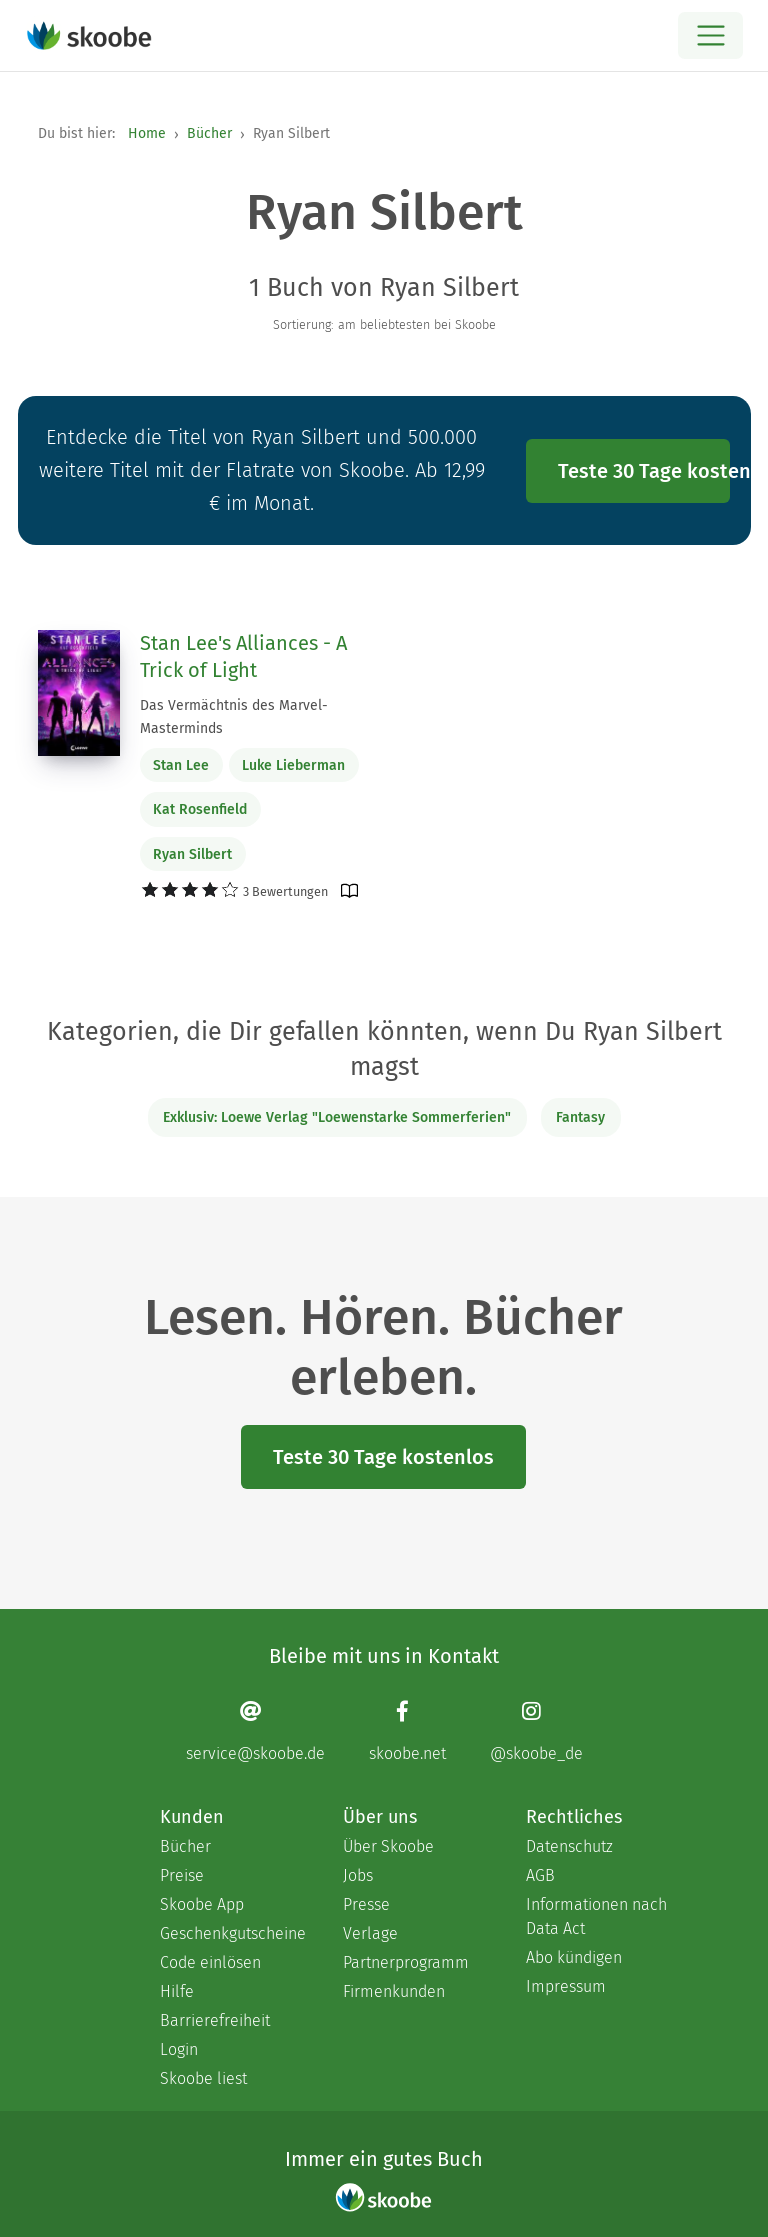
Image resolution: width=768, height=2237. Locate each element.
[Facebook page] (407, 1730)
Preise (182, 1875)
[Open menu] (710, 35)
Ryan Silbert (192, 854)
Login (179, 2049)
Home (147, 133)
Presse (366, 1904)
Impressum (566, 1986)
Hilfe (177, 1991)
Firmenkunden (394, 1991)
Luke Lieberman (293, 765)
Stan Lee (181, 765)
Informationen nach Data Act (596, 1916)
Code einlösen (210, 1962)
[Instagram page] (536, 1730)
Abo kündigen (574, 1957)
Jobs (358, 1875)
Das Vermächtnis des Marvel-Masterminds (234, 717)
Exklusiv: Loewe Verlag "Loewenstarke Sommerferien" (337, 1117)
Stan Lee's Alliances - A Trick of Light (243, 657)
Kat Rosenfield (200, 809)
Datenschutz (569, 1846)
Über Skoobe (388, 1846)
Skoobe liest (203, 2078)
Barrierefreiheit (215, 2020)
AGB (540, 1875)
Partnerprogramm (406, 1962)
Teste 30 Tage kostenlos (644, 471)
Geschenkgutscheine (231, 1933)
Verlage (370, 1933)
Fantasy (580, 1117)
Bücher (209, 133)
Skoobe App (202, 1904)
